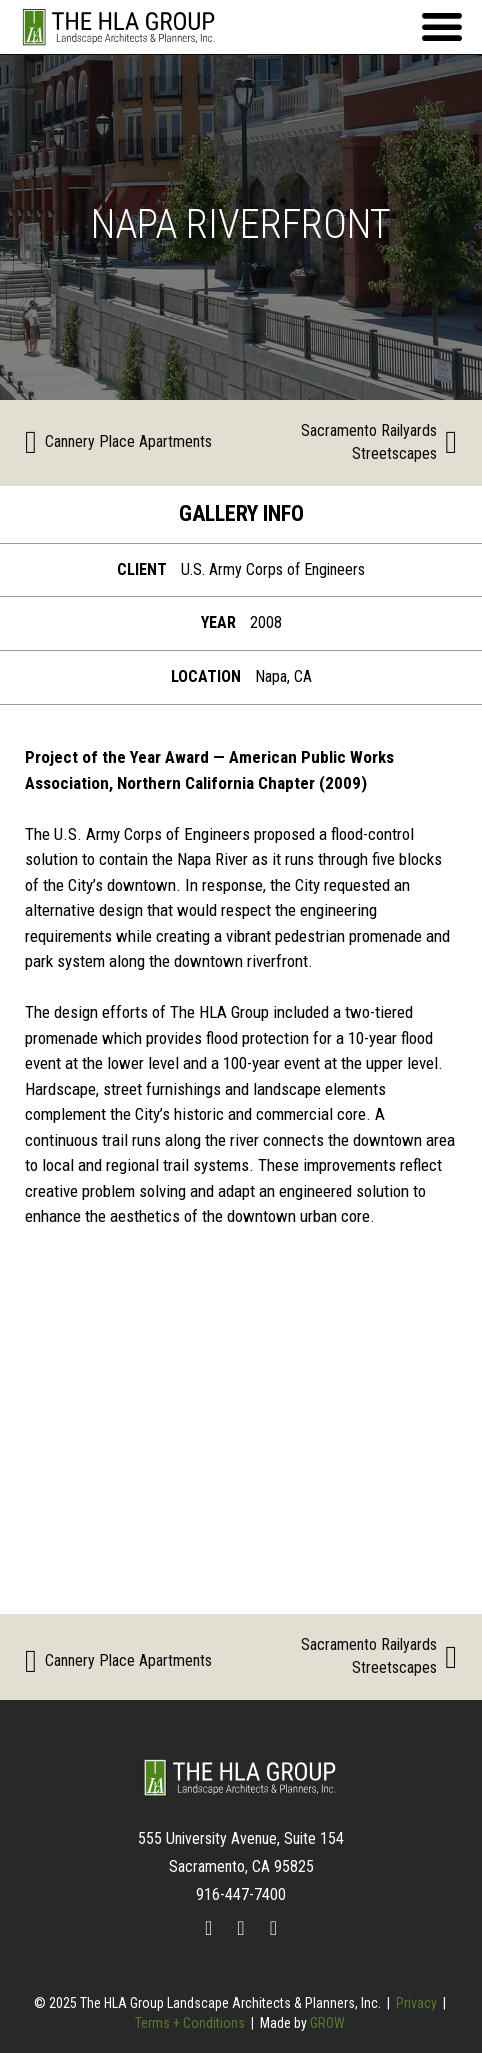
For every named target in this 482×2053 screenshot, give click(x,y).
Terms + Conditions (190, 2023)
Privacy (416, 2003)
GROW (327, 2023)
